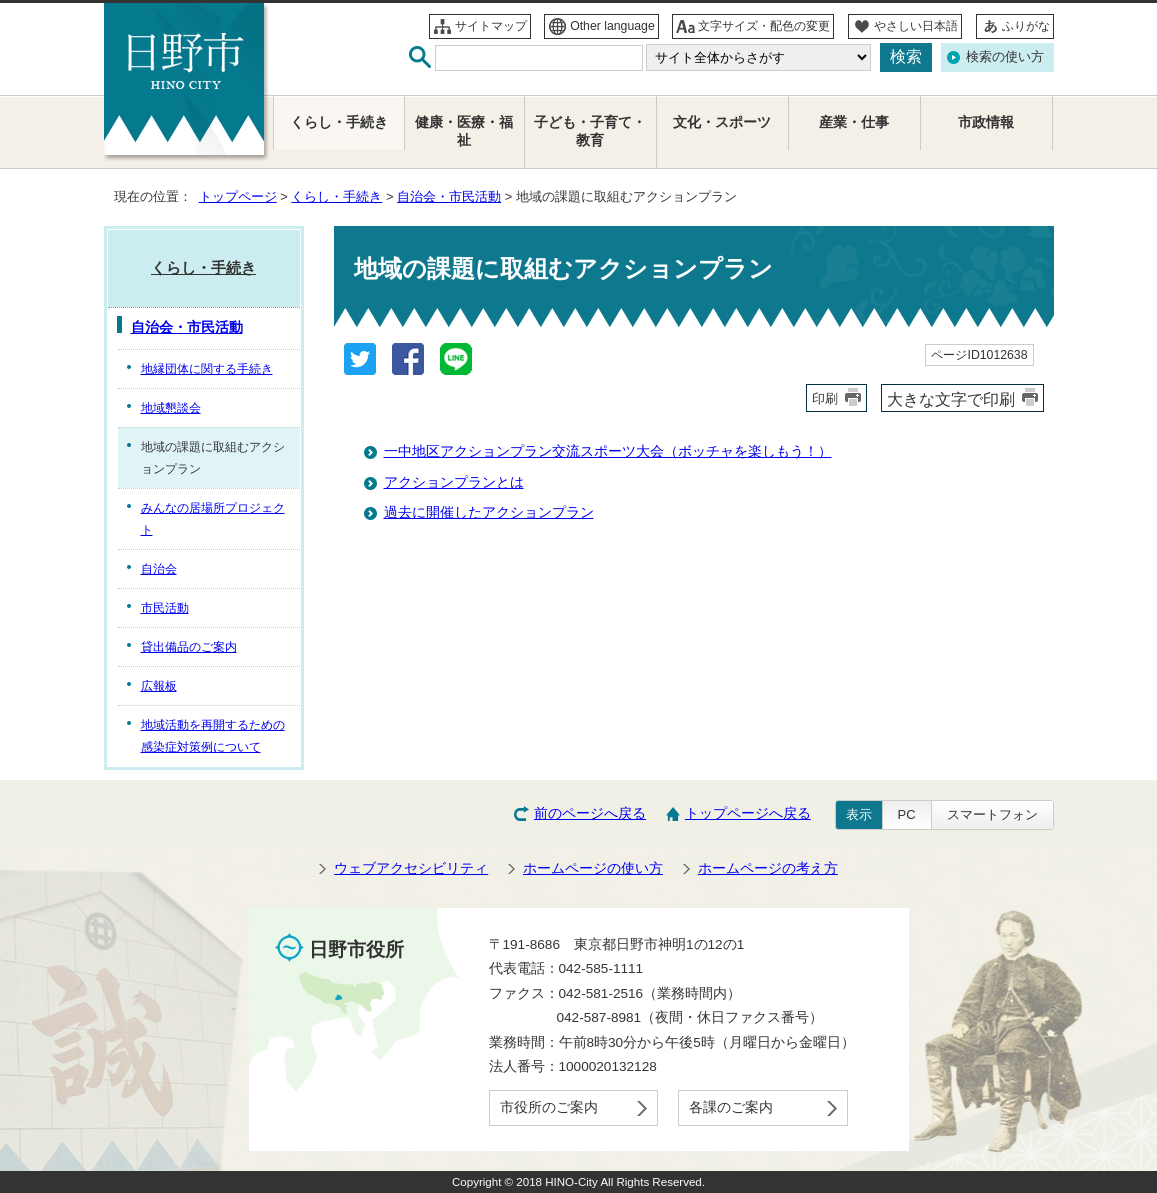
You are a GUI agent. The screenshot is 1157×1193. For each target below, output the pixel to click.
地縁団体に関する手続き (207, 369)
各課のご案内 (731, 1107)
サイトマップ (491, 26)
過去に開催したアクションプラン (489, 512)
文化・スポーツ (722, 122)
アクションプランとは (454, 482)
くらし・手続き (336, 196)
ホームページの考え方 (768, 868)
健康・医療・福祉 (464, 131)
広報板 (159, 686)
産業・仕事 (854, 122)
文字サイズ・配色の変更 (764, 26)
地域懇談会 (171, 408)
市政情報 (986, 122)
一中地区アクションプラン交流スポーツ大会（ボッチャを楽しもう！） (608, 451)
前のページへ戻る (590, 813)
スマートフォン (992, 814)
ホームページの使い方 (593, 868)
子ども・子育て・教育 (590, 131)
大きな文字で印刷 (951, 399)
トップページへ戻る (748, 813)
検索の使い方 (1005, 56)
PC (907, 814)
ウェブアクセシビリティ (411, 868)
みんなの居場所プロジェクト (213, 519)
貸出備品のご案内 (189, 647)
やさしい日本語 (916, 26)
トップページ (238, 196)
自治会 (159, 569)
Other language (612, 26)
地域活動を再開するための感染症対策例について (213, 736)
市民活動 (165, 608)
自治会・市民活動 (449, 196)
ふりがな (1026, 26)
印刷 (825, 398)
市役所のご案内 (549, 1107)
